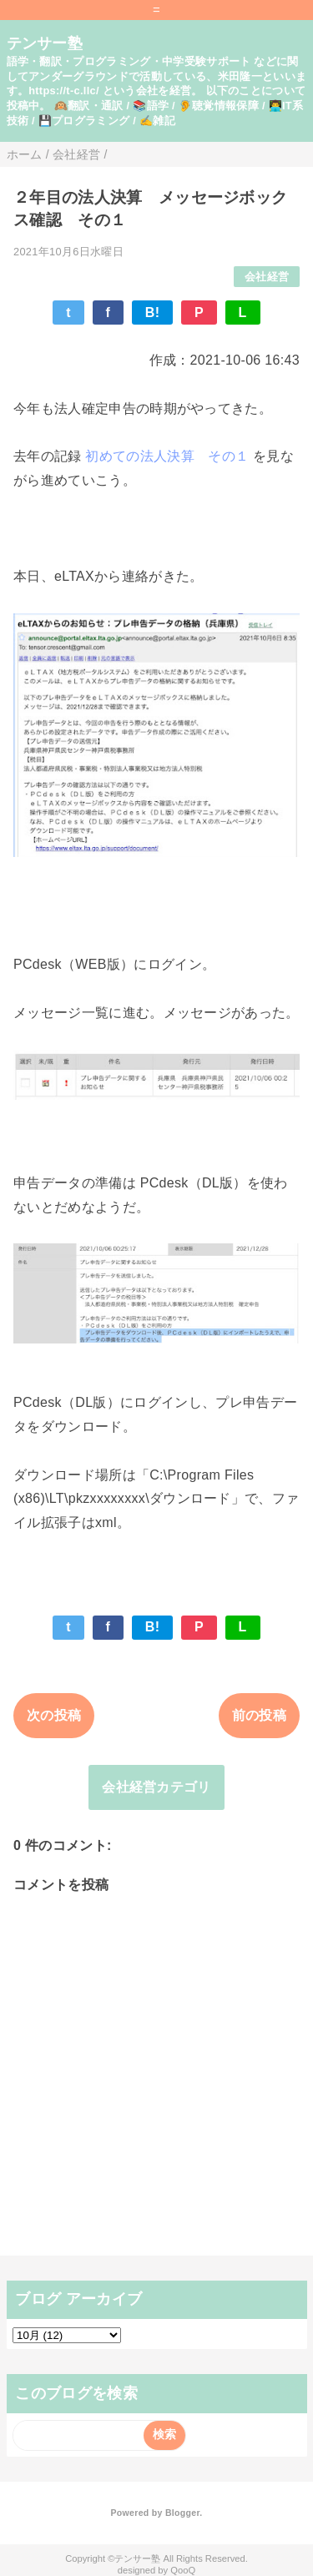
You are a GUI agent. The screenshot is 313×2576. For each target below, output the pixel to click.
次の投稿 (54, 1715)
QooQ (182, 2570)
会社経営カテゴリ (156, 1787)
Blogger (182, 2513)
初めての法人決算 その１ (167, 456)
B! (152, 312)
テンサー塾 (45, 43)
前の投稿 (259, 1715)
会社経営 (267, 276)
